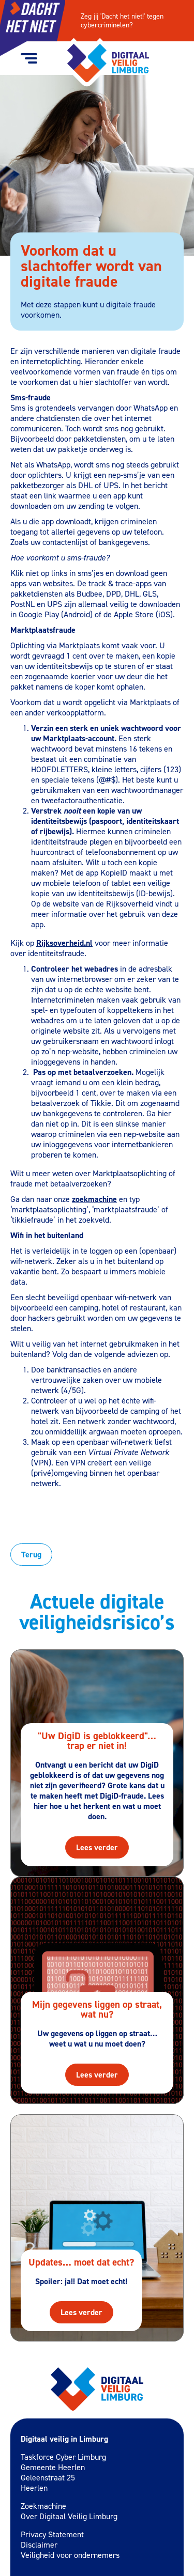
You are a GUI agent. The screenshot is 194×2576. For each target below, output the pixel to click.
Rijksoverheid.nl (64, 943)
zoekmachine (94, 1199)
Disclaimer (39, 2544)
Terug (31, 1554)
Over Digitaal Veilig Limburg (69, 2516)
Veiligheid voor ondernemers (70, 2555)
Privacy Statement (52, 2534)
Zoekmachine (43, 2506)
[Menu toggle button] (29, 58)
